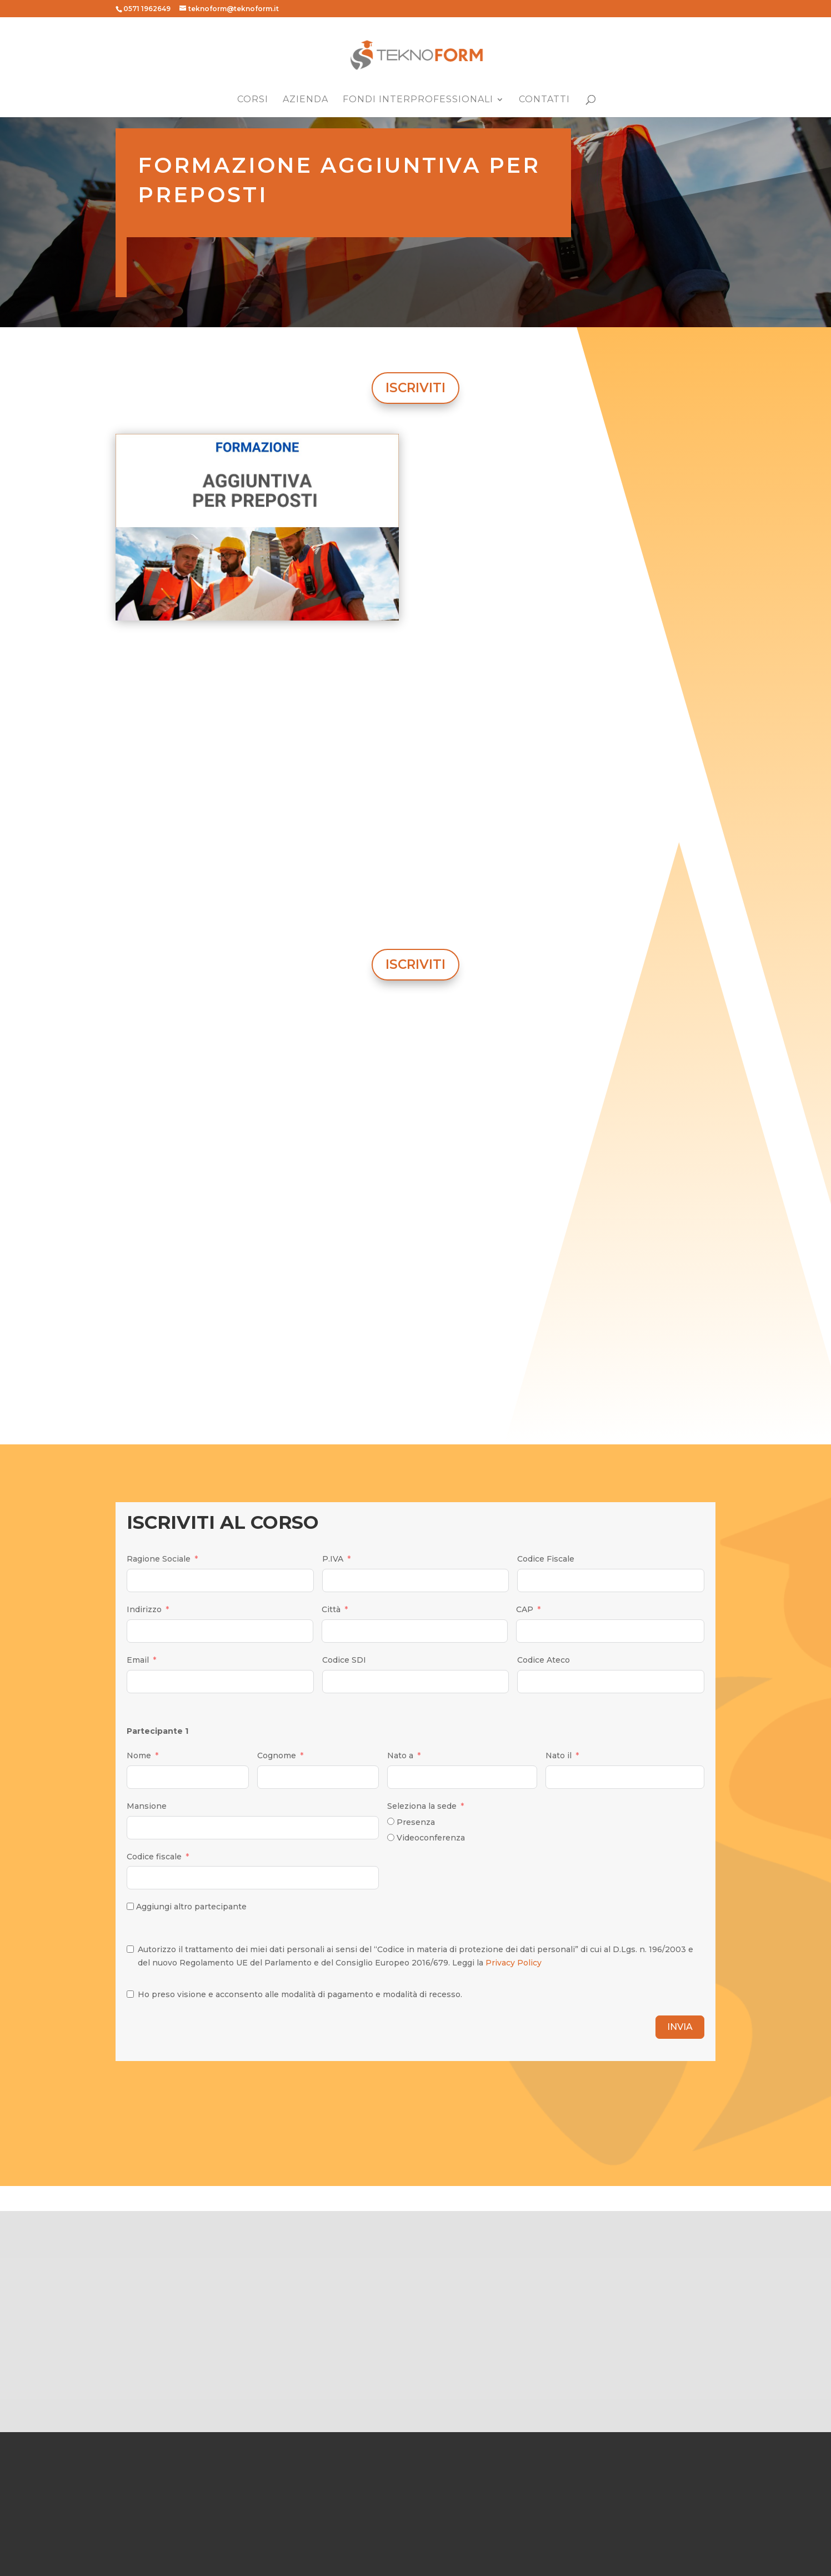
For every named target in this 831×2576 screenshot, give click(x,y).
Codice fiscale (154, 1857)
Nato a (400, 1755)
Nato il (558, 1755)
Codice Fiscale (545, 1559)
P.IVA (332, 1559)
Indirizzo (144, 1609)
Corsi (252, 100)
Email (138, 1660)
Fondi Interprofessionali (418, 100)
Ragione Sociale (159, 1559)
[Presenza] (390, 1821)
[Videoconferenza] (390, 1837)
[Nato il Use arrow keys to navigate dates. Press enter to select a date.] (624, 1777)
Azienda (305, 100)
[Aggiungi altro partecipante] (130, 1906)
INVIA (680, 2027)
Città (331, 1609)
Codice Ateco (543, 1660)
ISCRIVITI (415, 388)
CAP (524, 1609)
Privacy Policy (513, 1963)
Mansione (147, 1806)
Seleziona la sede (422, 1806)
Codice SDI (344, 1660)
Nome (139, 1755)
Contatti (544, 100)
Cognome (276, 1755)
